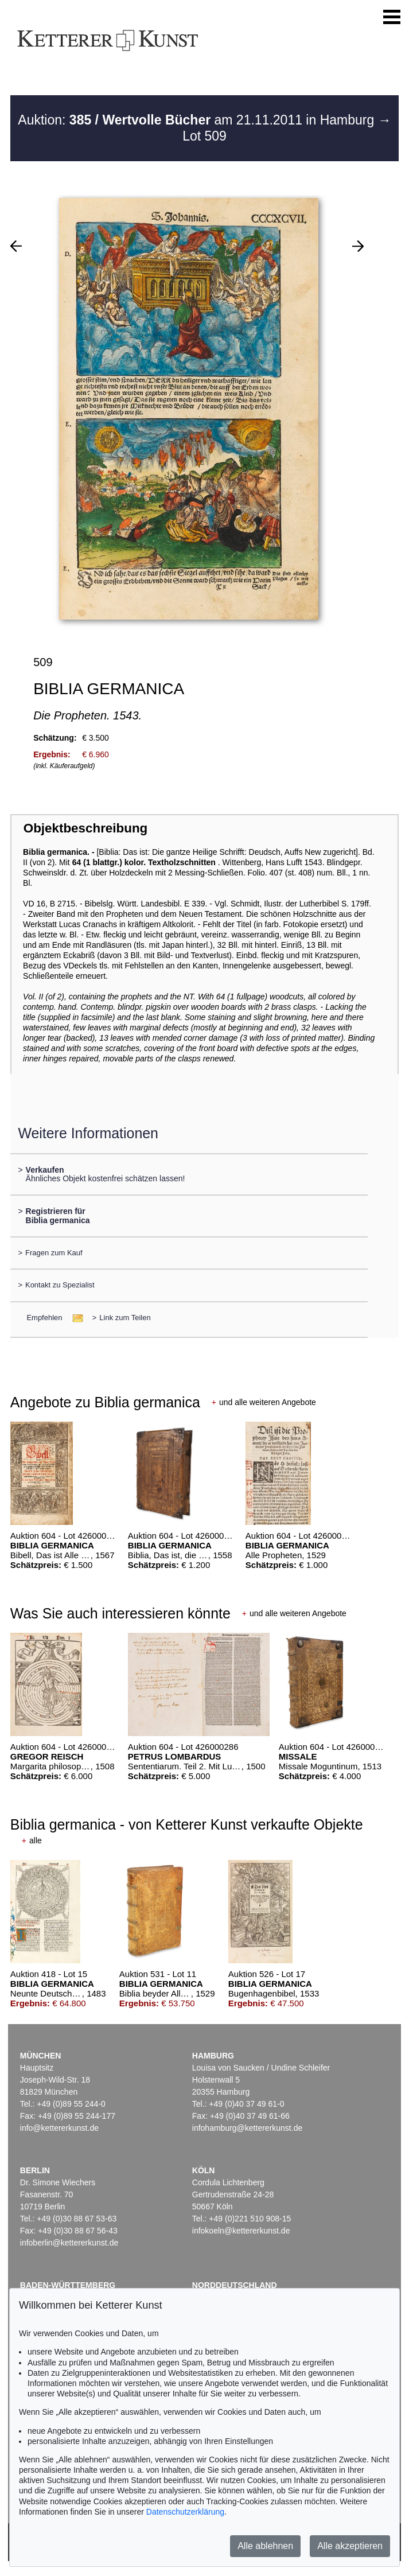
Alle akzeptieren (350, 2546)
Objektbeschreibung (85, 828)
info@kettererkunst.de (59, 2128)
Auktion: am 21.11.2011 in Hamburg (197, 119)
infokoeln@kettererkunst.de (241, 2230)
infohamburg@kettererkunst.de (247, 2128)
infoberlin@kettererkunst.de (69, 2242)
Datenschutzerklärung (185, 2511)
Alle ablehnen (265, 2546)
